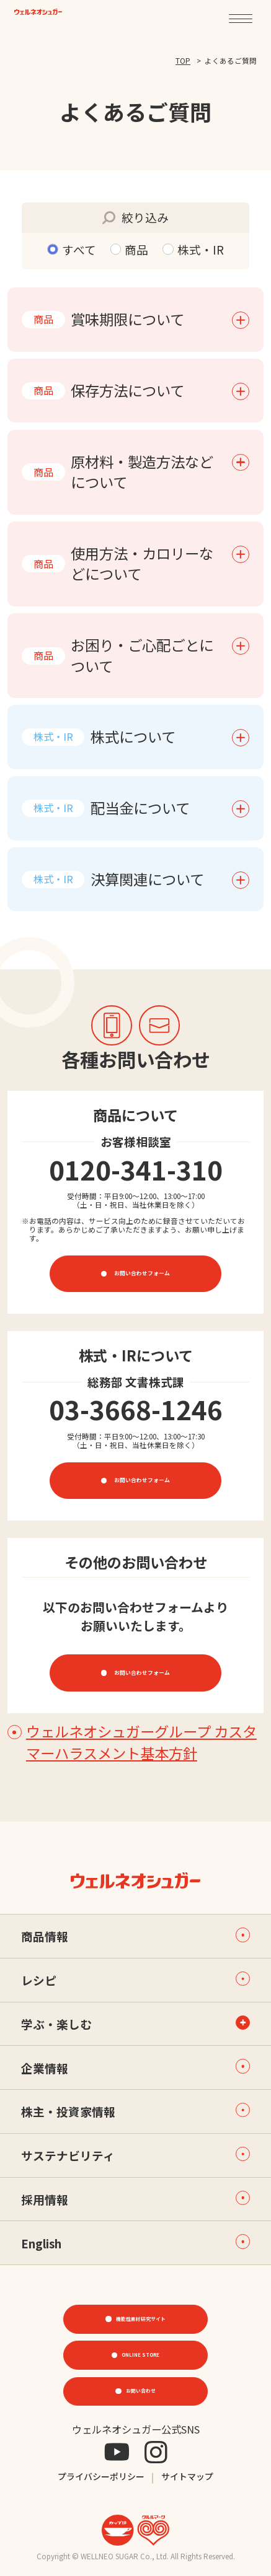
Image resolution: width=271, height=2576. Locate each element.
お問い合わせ (141, 2390)
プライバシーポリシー (101, 2476)
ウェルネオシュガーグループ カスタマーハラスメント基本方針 (132, 1742)
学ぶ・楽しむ (56, 2024)
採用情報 (135, 2199)
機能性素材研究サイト (140, 2318)
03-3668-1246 (136, 1409)
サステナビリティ (135, 2155)
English (135, 2242)
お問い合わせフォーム (141, 1273)
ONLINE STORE (140, 2354)
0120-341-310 (136, 1169)
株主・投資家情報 (135, 2111)
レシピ (135, 1979)
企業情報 (135, 2067)
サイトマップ (187, 2476)
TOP (182, 60)
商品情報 (135, 1936)
